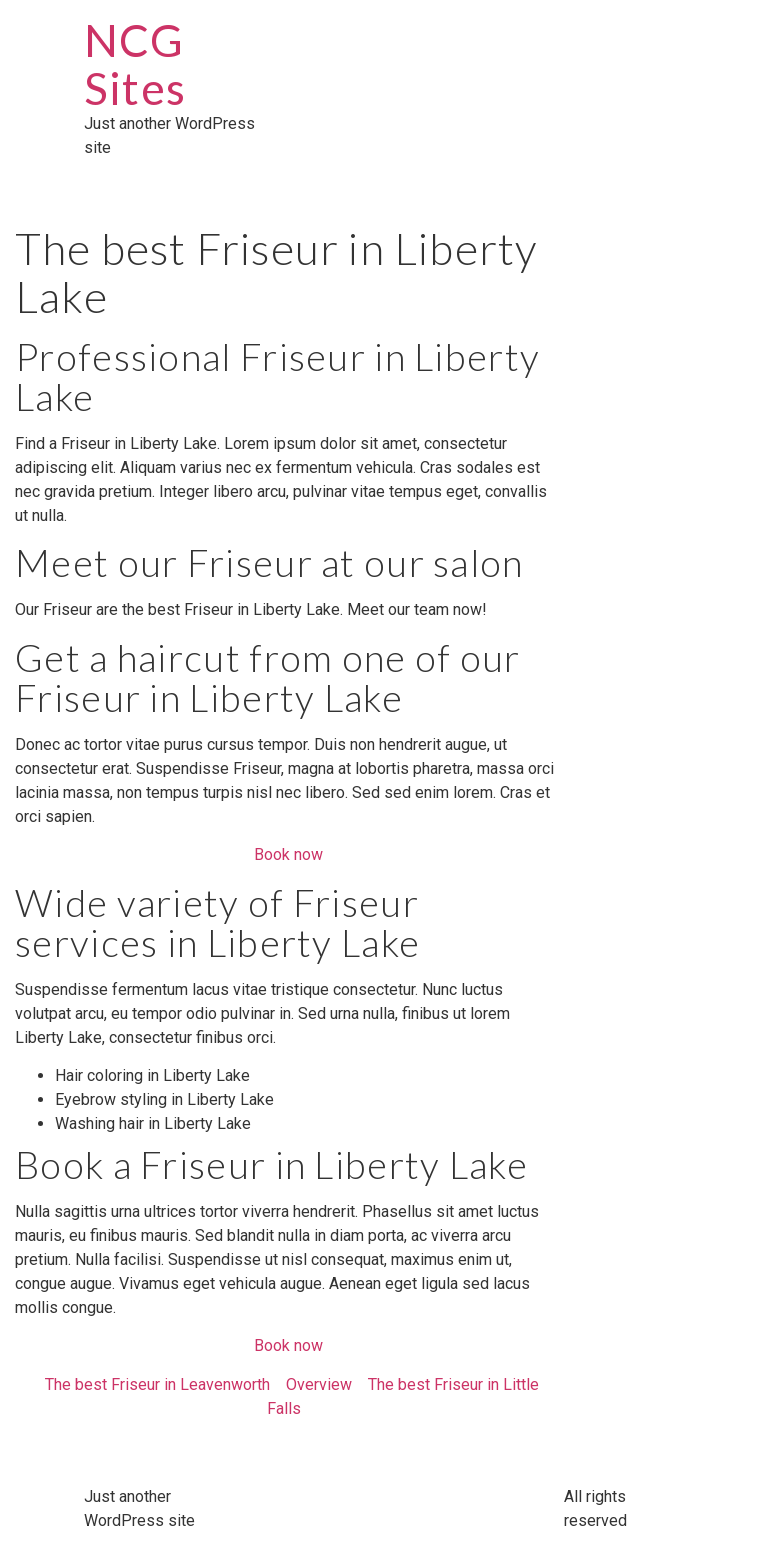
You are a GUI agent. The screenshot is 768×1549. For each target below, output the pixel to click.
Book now (288, 854)
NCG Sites (135, 64)
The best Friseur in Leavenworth (157, 1384)
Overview (319, 1384)
